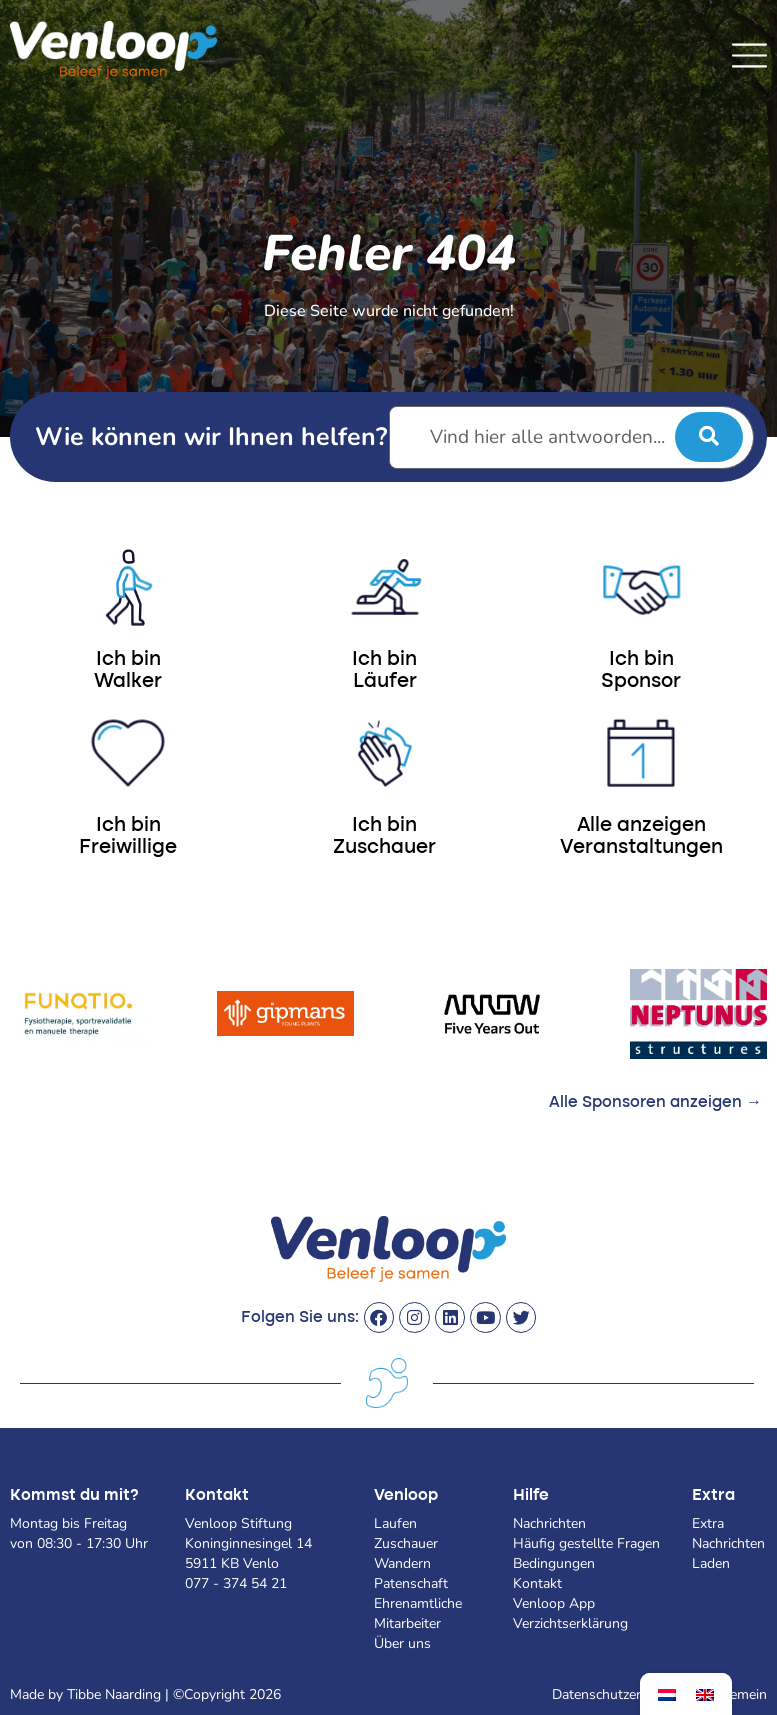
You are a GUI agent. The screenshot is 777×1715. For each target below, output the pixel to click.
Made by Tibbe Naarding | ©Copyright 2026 (145, 1694)
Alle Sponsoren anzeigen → (655, 1103)
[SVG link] (749, 55)
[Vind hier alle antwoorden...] (572, 437)
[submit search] (709, 437)
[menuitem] (667, 1694)
